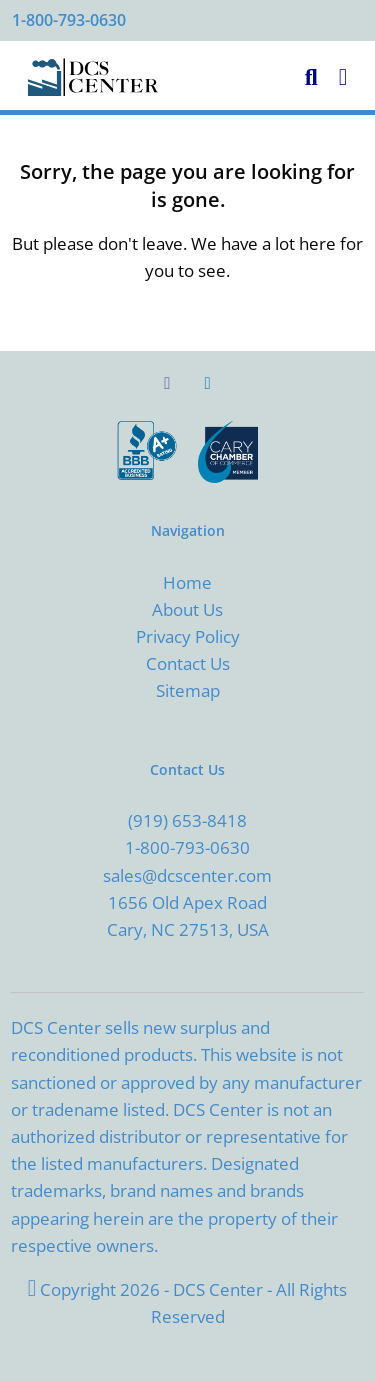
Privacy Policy (188, 636)
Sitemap (188, 690)
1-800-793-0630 (69, 20)
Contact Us (188, 663)
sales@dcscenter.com (187, 875)
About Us (187, 609)
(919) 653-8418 (187, 820)
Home (187, 582)
